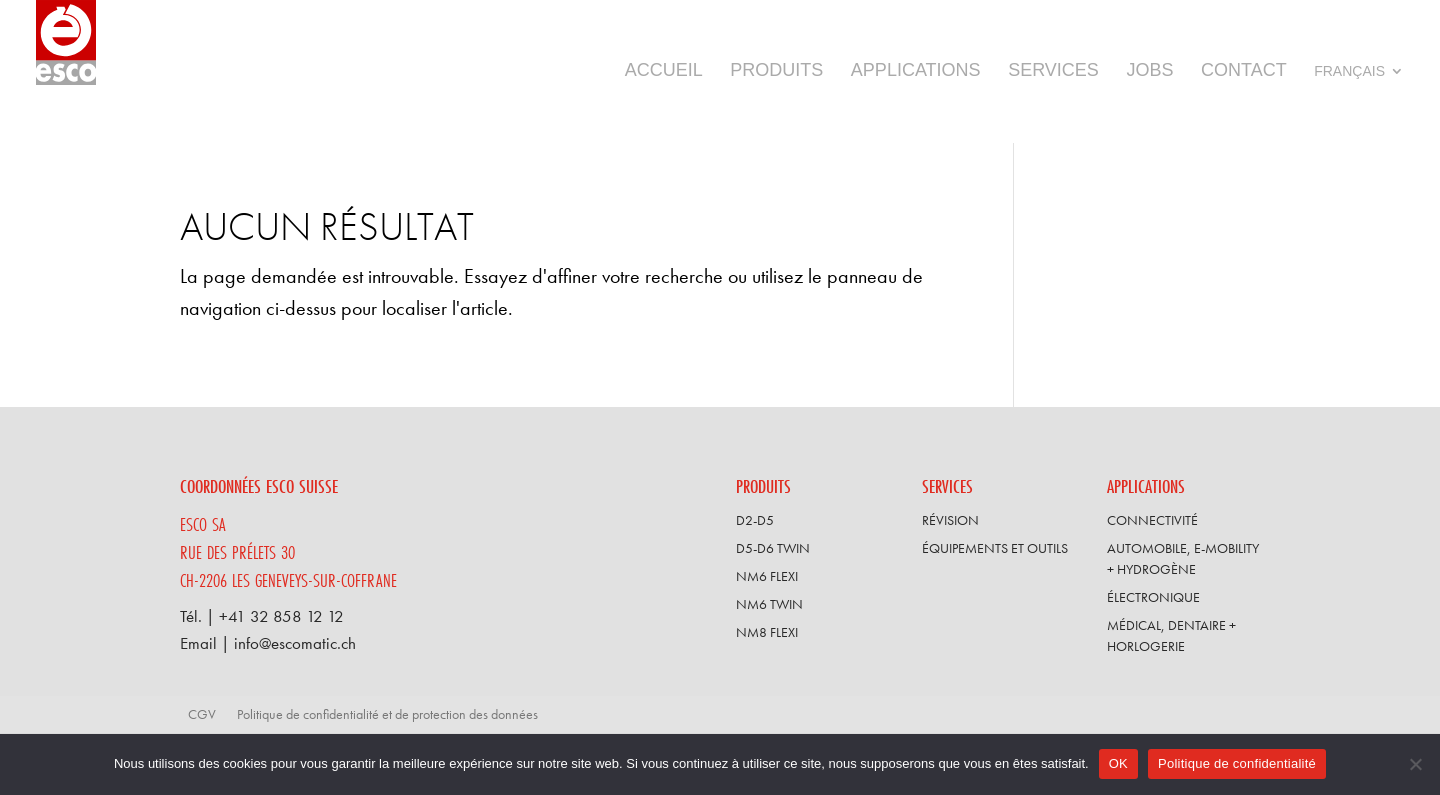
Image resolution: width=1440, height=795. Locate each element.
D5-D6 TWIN (773, 548)
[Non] (1415, 764)
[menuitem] (1361, 101)
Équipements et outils (995, 548)
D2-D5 (755, 520)
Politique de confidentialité (1237, 763)
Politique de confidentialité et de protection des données (387, 714)
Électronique (1153, 597)
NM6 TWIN (769, 604)
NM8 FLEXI (767, 632)
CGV (202, 714)
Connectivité (1152, 520)
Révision (950, 520)
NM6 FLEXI (767, 576)
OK (1118, 763)
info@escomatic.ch (295, 643)
